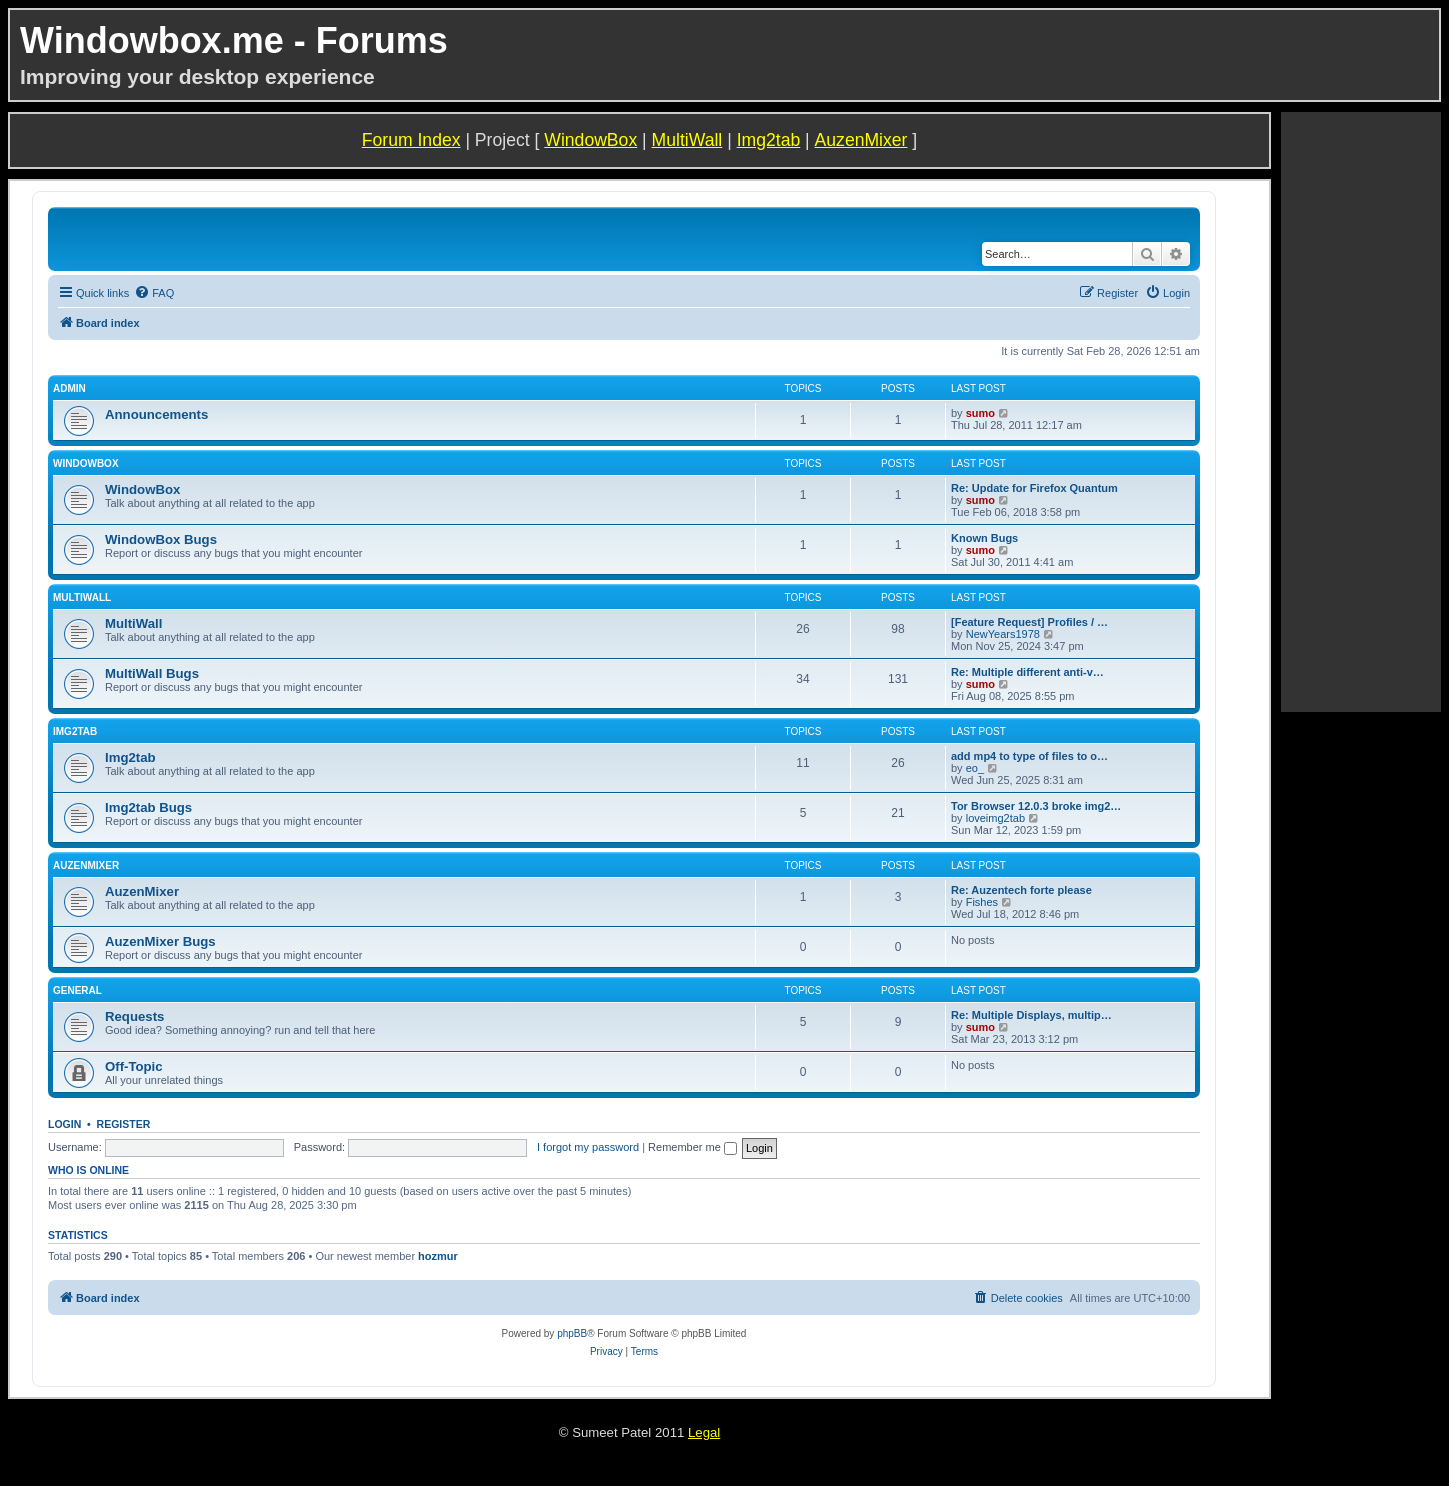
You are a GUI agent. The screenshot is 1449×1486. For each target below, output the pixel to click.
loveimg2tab (995, 818)
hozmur (438, 1256)
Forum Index (411, 140)
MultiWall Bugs (152, 673)
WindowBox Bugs (161, 539)
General (77, 990)
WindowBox (590, 140)
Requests (134, 1016)
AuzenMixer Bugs (160, 941)
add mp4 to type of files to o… (1029, 756)
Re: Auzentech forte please (1021, 890)
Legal (704, 1432)
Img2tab (769, 140)
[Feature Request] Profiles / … (1029, 622)
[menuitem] (154, 293)
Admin (69, 388)
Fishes (982, 902)
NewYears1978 (1003, 634)
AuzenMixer (861, 140)
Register (124, 1124)
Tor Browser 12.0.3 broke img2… (1036, 806)
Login (64, 1124)
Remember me (692, 1147)
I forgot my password (588, 1147)
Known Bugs (984, 538)
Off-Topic (134, 1066)
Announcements (156, 414)
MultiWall (687, 140)
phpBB (572, 1333)
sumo (980, 413)
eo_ (975, 768)
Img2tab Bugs (148, 807)
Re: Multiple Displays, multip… (1031, 1015)
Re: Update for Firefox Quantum (1034, 488)
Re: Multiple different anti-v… (1027, 672)
